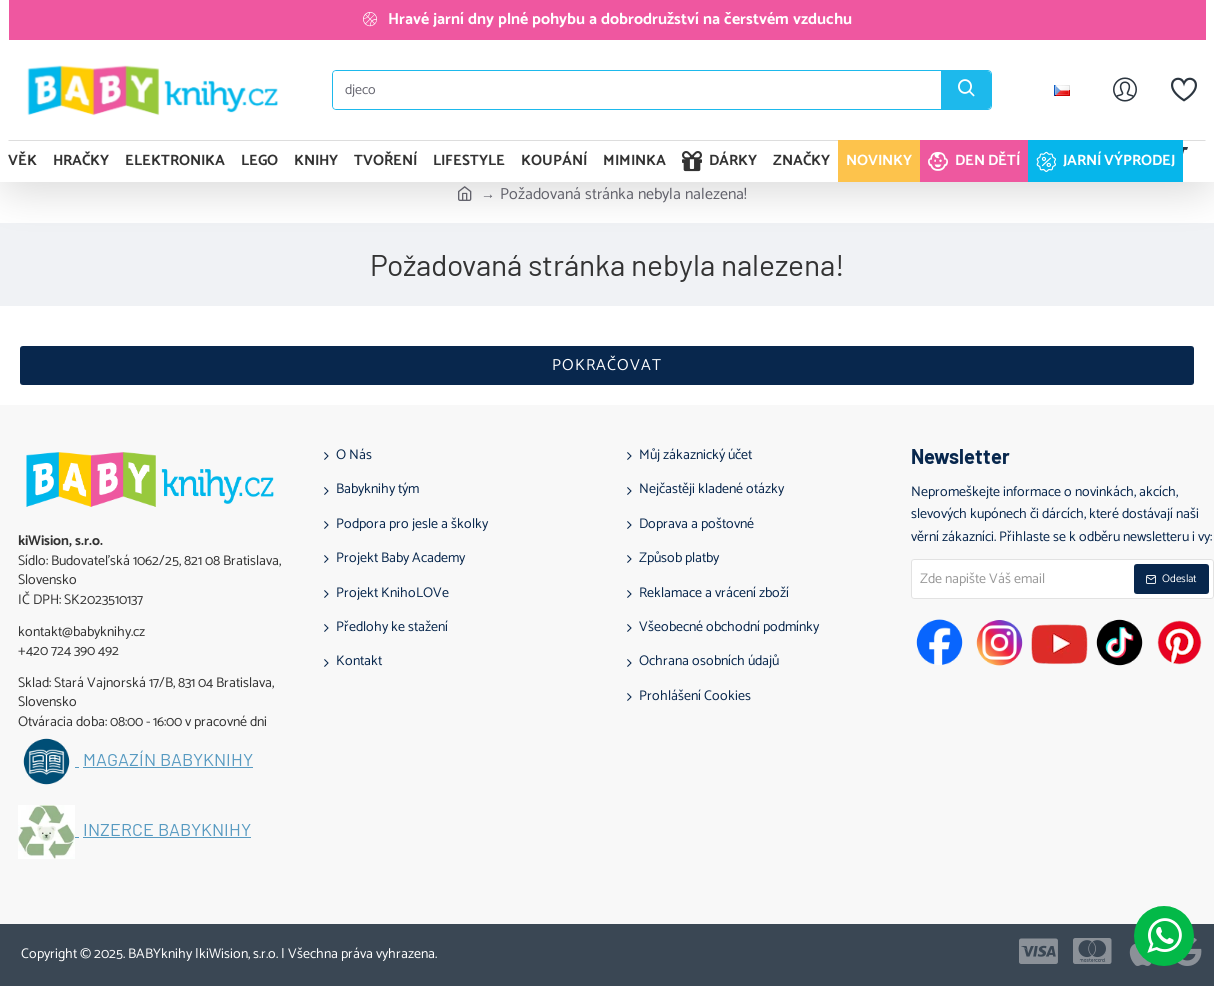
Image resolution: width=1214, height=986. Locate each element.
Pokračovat (607, 365)
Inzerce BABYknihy (167, 830)
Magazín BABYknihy (168, 760)
